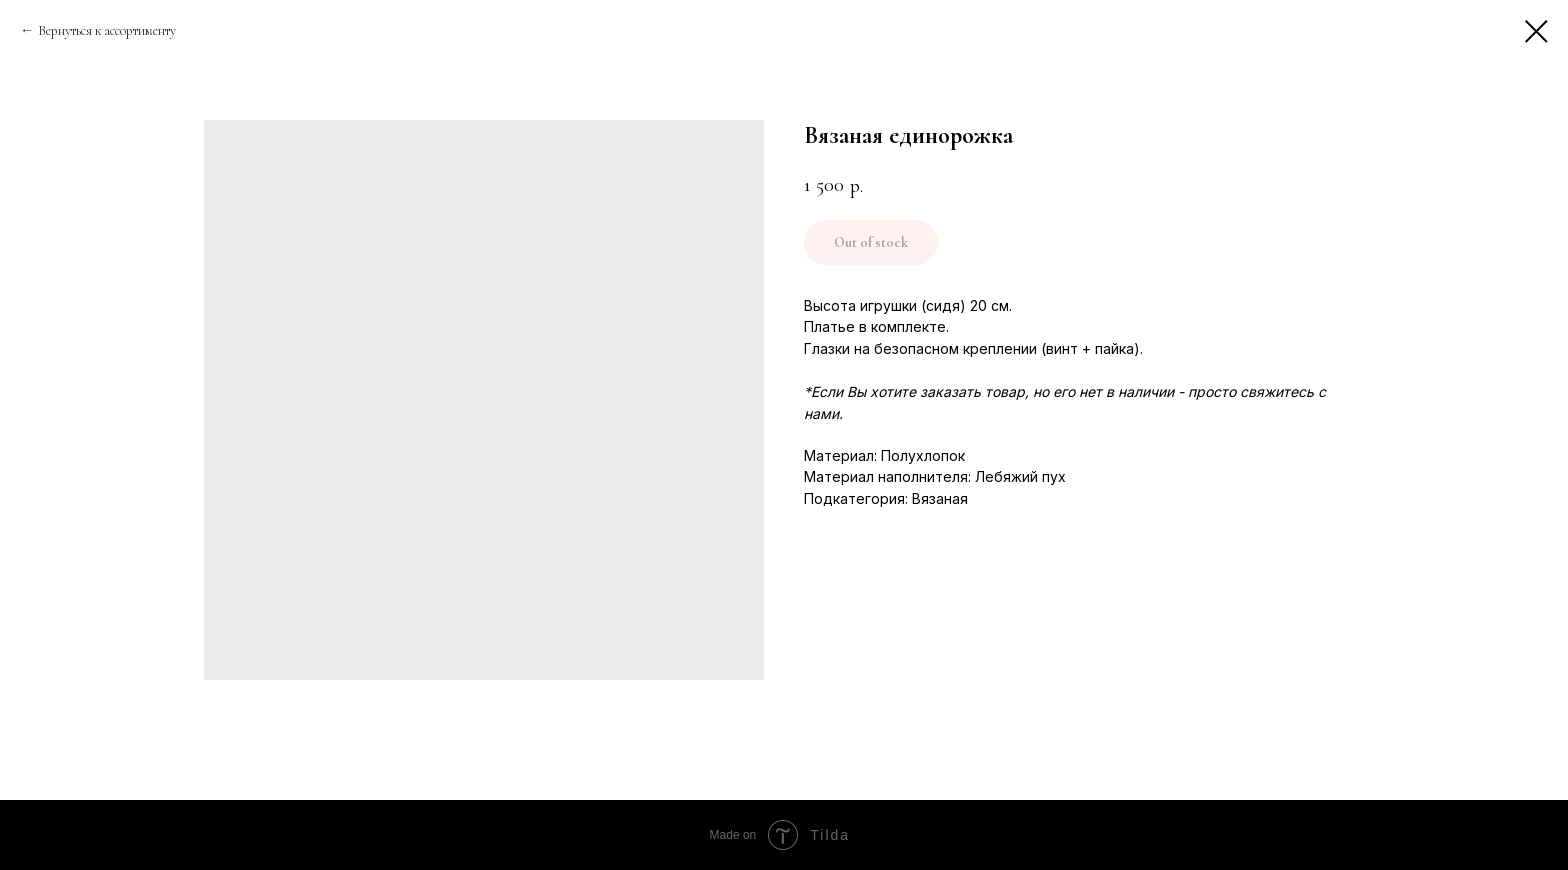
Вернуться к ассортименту (107, 30)
